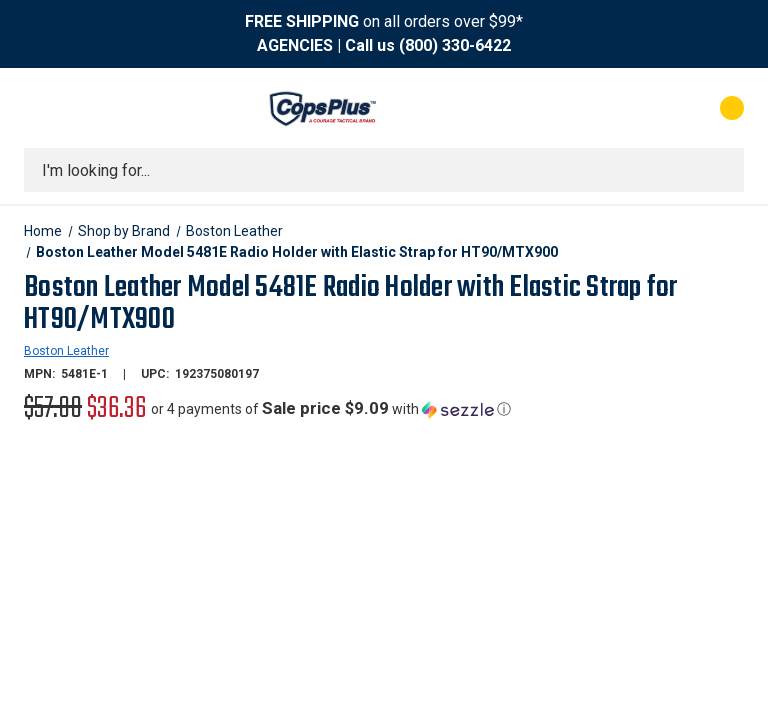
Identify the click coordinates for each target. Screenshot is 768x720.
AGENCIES (295, 45)
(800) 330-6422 (455, 45)
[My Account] (643, 108)
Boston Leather (66, 351)
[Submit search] (722, 170)
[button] (331, 409)
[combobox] (384, 170)
